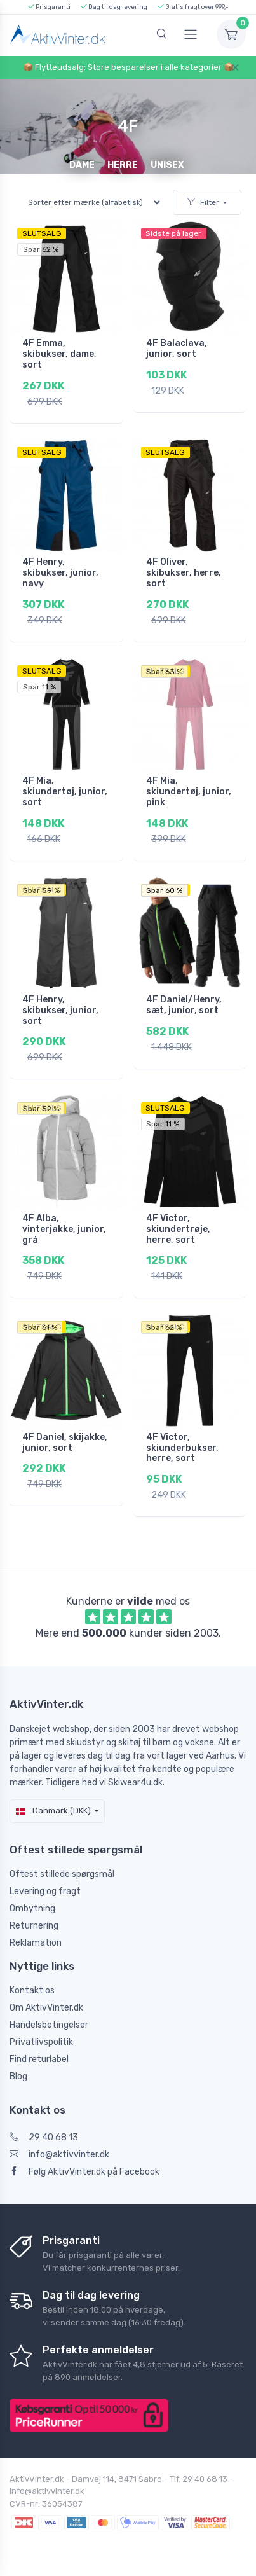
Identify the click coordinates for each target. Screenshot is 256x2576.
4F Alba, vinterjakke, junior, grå (64, 1229)
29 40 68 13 (44, 2137)
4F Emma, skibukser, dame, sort (59, 354)
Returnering (34, 1925)
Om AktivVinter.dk (46, 2007)
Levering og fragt (45, 1891)
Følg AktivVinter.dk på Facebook (84, 2171)
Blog (18, 2076)
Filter (203, 202)
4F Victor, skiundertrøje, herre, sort (178, 1229)
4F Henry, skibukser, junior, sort (60, 1010)
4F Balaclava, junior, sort (176, 348)
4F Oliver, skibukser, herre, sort (183, 573)
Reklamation (36, 1942)
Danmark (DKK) (53, 1810)
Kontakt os (32, 1990)
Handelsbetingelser (49, 2024)
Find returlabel (39, 2059)
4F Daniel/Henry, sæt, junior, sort (184, 1005)
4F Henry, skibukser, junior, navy (60, 573)
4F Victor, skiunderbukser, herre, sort (182, 1448)
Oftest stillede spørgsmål (62, 1874)
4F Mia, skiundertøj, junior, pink (188, 791)
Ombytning (32, 1908)
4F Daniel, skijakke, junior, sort (64, 1442)
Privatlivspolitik (41, 2042)
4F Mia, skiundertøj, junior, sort (64, 791)
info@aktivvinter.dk (59, 2154)
